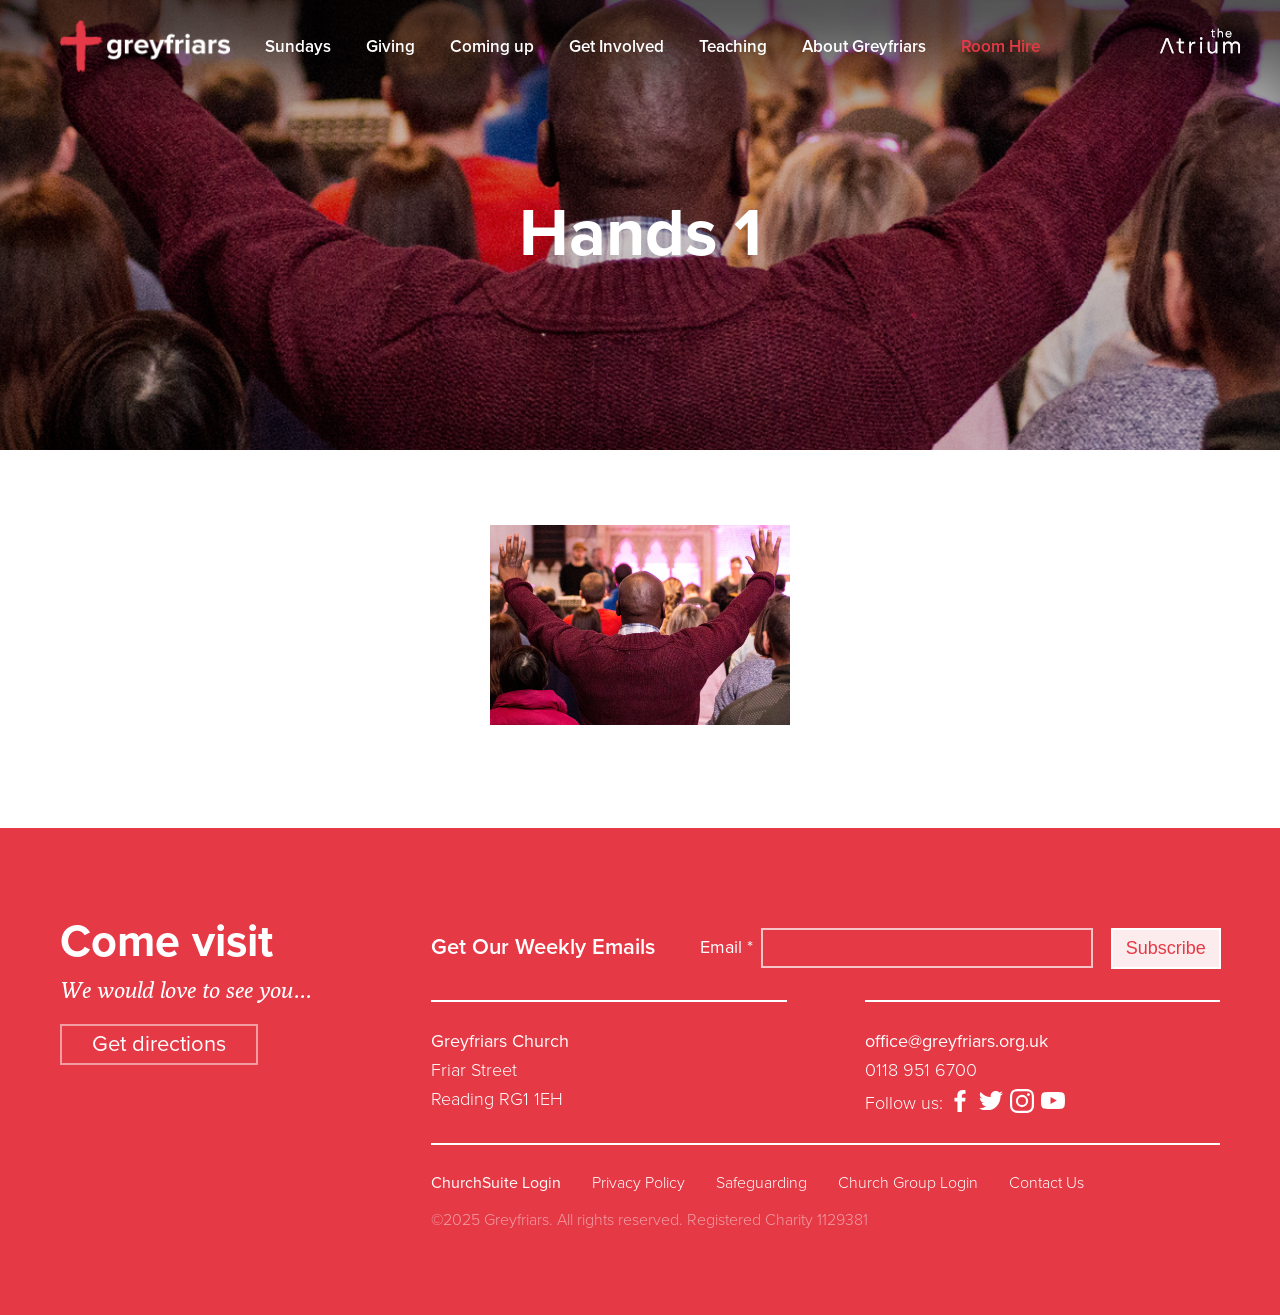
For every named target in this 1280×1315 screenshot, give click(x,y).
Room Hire (1000, 46)
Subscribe (1166, 948)
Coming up (492, 46)
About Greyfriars (864, 46)
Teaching (733, 46)
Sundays (298, 46)
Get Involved (616, 46)
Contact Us (1046, 1183)
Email (726, 947)
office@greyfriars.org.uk (956, 1041)
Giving (390, 46)
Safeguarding (761, 1183)
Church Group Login (908, 1183)
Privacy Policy (638, 1183)
